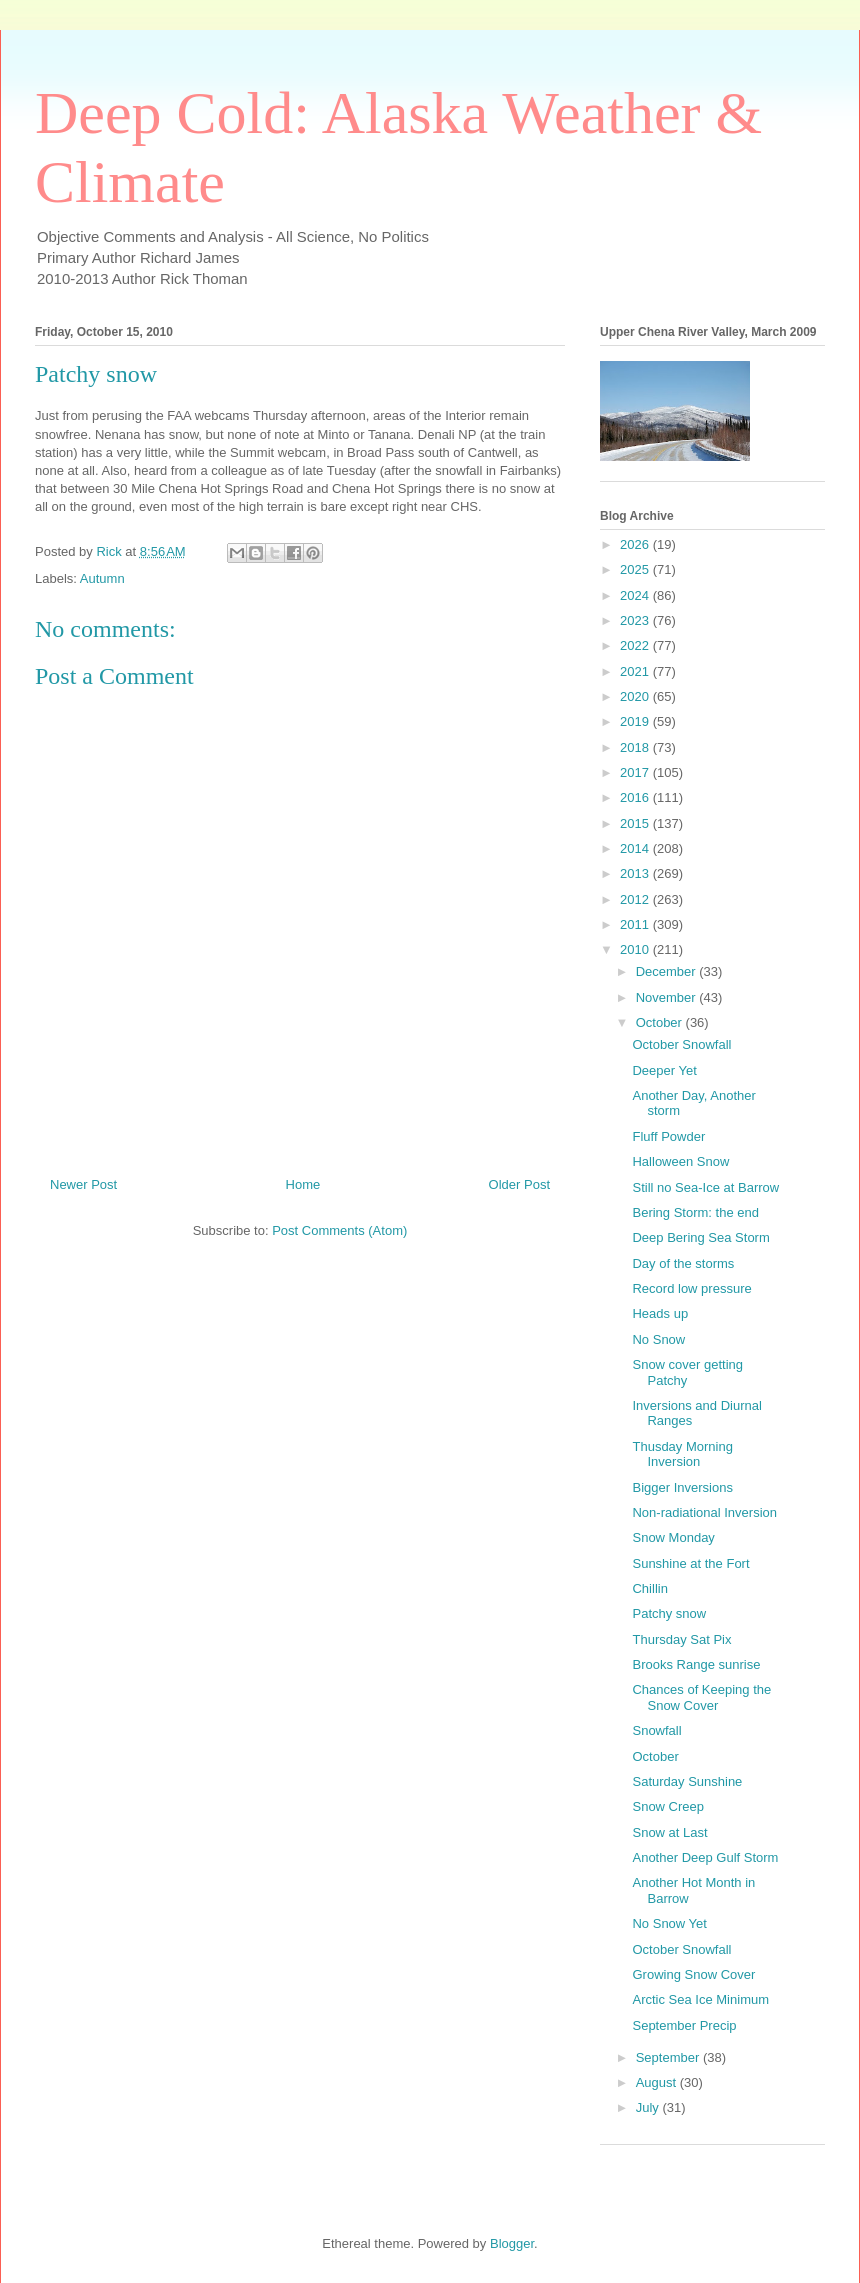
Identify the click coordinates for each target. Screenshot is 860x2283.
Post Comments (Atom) (339, 1230)
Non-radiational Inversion (704, 1512)
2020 (636, 696)
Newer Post (83, 1184)
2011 (636, 924)
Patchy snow (669, 1613)
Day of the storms (683, 1263)
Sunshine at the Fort (690, 1563)
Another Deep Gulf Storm (705, 1857)
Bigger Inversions (682, 1487)
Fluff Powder (668, 1136)
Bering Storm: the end (695, 1212)
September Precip (684, 2025)
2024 (636, 595)
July (649, 2107)
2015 (636, 823)
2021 (636, 671)
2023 (636, 620)
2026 (636, 544)
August (658, 2082)
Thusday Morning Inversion (682, 1454)
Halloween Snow (680, 1161)
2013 (636, 873)
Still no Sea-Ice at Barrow (705, 1187)
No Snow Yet (669, 1923)
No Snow (658, 1339)
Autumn (102, 578)
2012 (636, 899)
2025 (636, 569)
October (661, 1022)
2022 (636, 645)
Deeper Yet (664, 1070)
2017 (636, 772)
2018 (636, 747)
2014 (636, 848)
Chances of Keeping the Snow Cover (701, 1697)
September (669, 2057)
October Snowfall (681, 1044)
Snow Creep (668, 1806)
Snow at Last (669, 1832)
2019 (636, 721)
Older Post (519, 1184)
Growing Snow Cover (693, 1974)
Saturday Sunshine (687, 1781)
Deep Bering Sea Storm (700, 1237)
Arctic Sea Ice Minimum (700, 1999)
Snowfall (656, 1730)
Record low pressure (691, 1288)
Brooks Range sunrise (696, 1664)
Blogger (512, 2243)
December (668, 971)
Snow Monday (673, 1537)
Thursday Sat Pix (681, 1639)
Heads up (660, 1313)
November (668, 997)
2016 (636, 797)
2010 (636, 949)
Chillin (649, 1588)
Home (303, 1184)
